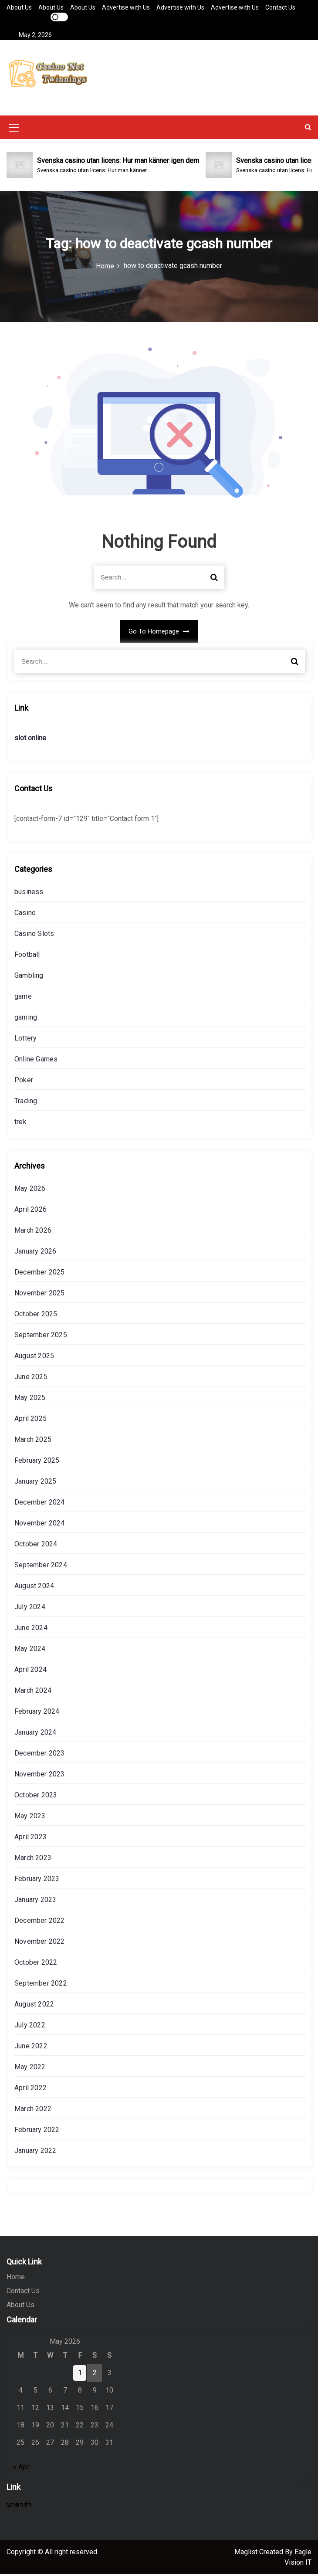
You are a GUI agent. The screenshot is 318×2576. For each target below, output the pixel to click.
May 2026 (30, 1190)
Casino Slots (34, 935)
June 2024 (30, 1629)
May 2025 (30, 1399)
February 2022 (37, 2131)
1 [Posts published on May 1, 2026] (80, 2374)
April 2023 (30, 1838)
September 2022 (40, 1985)
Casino (25, 914)
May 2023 (30, 1817)
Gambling (29, 977)
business (29, 893)
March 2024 (32, 1692)
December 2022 (39, 1922)
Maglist (246, 2553)
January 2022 (35, 2152)
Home (16, 2278)
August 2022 (34, 2006)
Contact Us (280, 7)
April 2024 (30, 1671)
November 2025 (39, 1295)
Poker (23, 1082)
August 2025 (34, 1357)
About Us (19, 7)
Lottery (25, 1040)
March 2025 (32, 1441)
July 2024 (29, 1608)
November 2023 (39, 1776)
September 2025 (40, 1336)
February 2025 (37, 1462)
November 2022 (39, 1943)
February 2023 (37, 1880)
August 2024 (34, 1587)
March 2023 (32, 1859)
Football (27, 956)
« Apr (21, 2468)
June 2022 (30, 2048)
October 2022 (35, 1964)
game (23, 998)
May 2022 (30, 2068)
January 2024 (35, 1734)
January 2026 (35, 1253)
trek (20, 1123)
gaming (25, 1019)
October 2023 (35, 1797)
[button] (308, 129)
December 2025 (39, 1274)
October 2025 (35, 1316)
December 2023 (39, 1755)
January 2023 (35, 1901)
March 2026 (32, 1232)
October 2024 (35, 1546)
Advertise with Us (126, 7)
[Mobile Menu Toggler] (14, 131)
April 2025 (30, 1420)
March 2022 (32, 2110)
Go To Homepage (159, 633)
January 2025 (35, 1483)
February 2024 (37, 1713)
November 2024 (39, 1525)
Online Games (36, 1061)
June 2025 (30, 1378)
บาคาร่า (19, 2506)
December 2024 (39, 1504)
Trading (25, 1102)
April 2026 (30, 1211)
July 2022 (29, 2027)
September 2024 (40, 1567)
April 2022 (30, 2089)
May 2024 (30, 1650)
